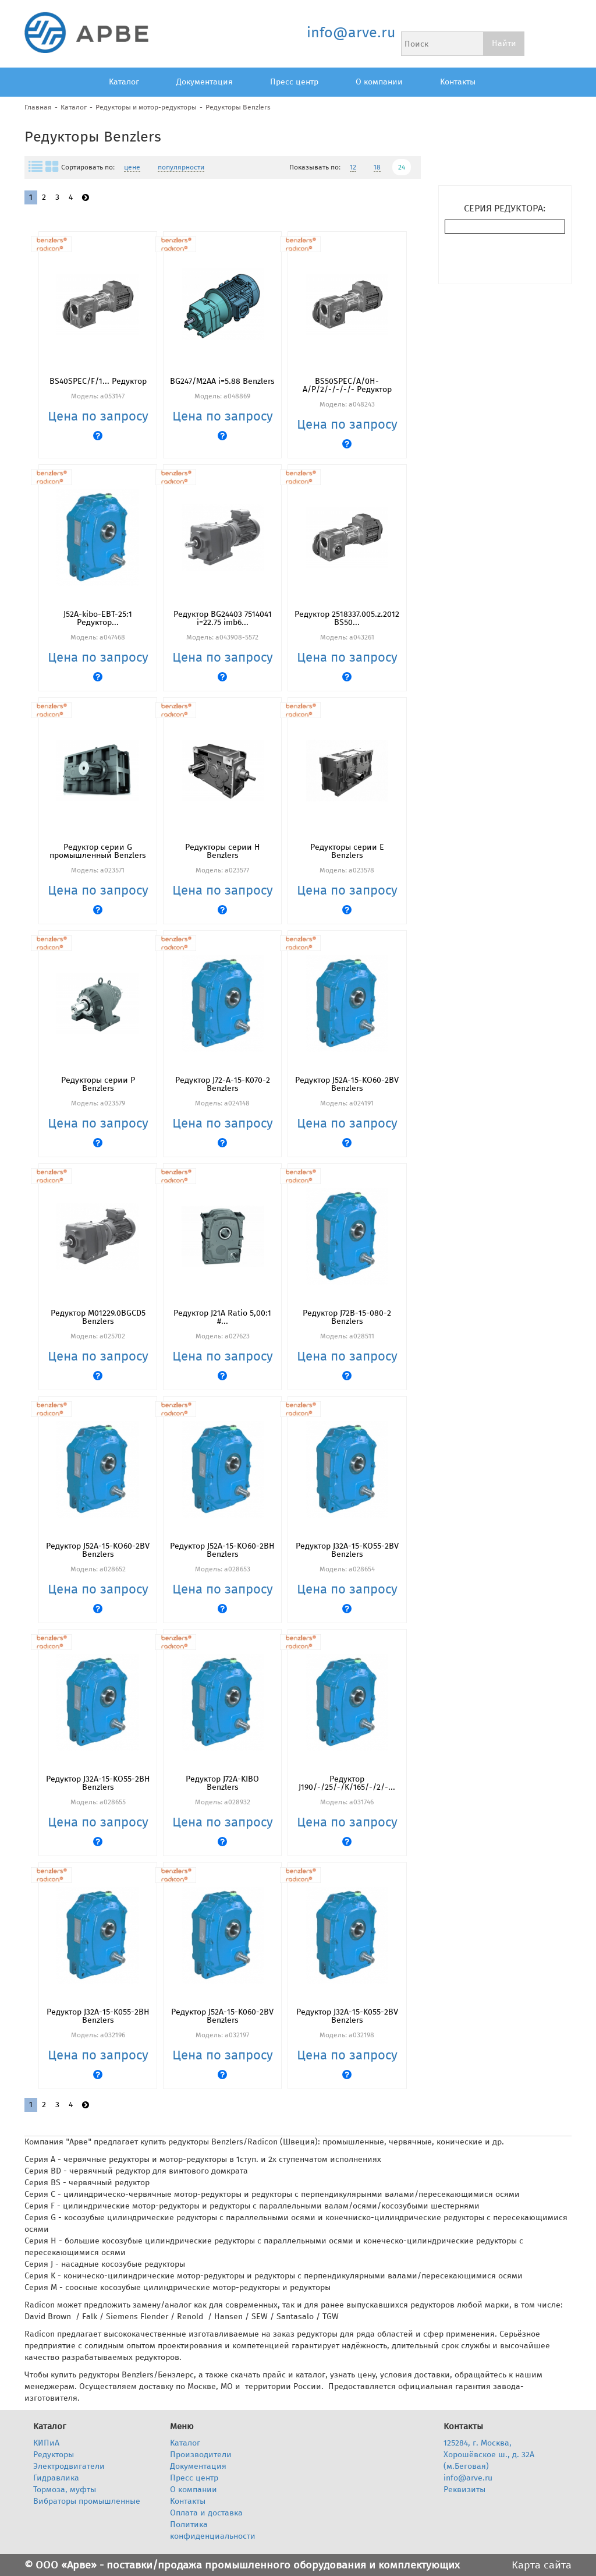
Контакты (458, 82)
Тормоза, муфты (64, 2489)
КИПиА (46, 2443)
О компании (379, 82)
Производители (201, 2455)
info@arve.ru (351, 32)
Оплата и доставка (206, 2513)
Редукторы (53, 2455)
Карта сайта (542, 2565)
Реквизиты (464, 2489)
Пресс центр (294, 82)
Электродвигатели (69, 2466)
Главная (38, 107)
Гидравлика (56, 2478)
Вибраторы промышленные (86, 2501)
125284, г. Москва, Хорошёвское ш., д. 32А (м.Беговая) (489, 2454)
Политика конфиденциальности (213, 2530)
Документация (204, 82)
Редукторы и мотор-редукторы (146, 107)
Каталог (124, 82)
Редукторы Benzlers (238, 107)
